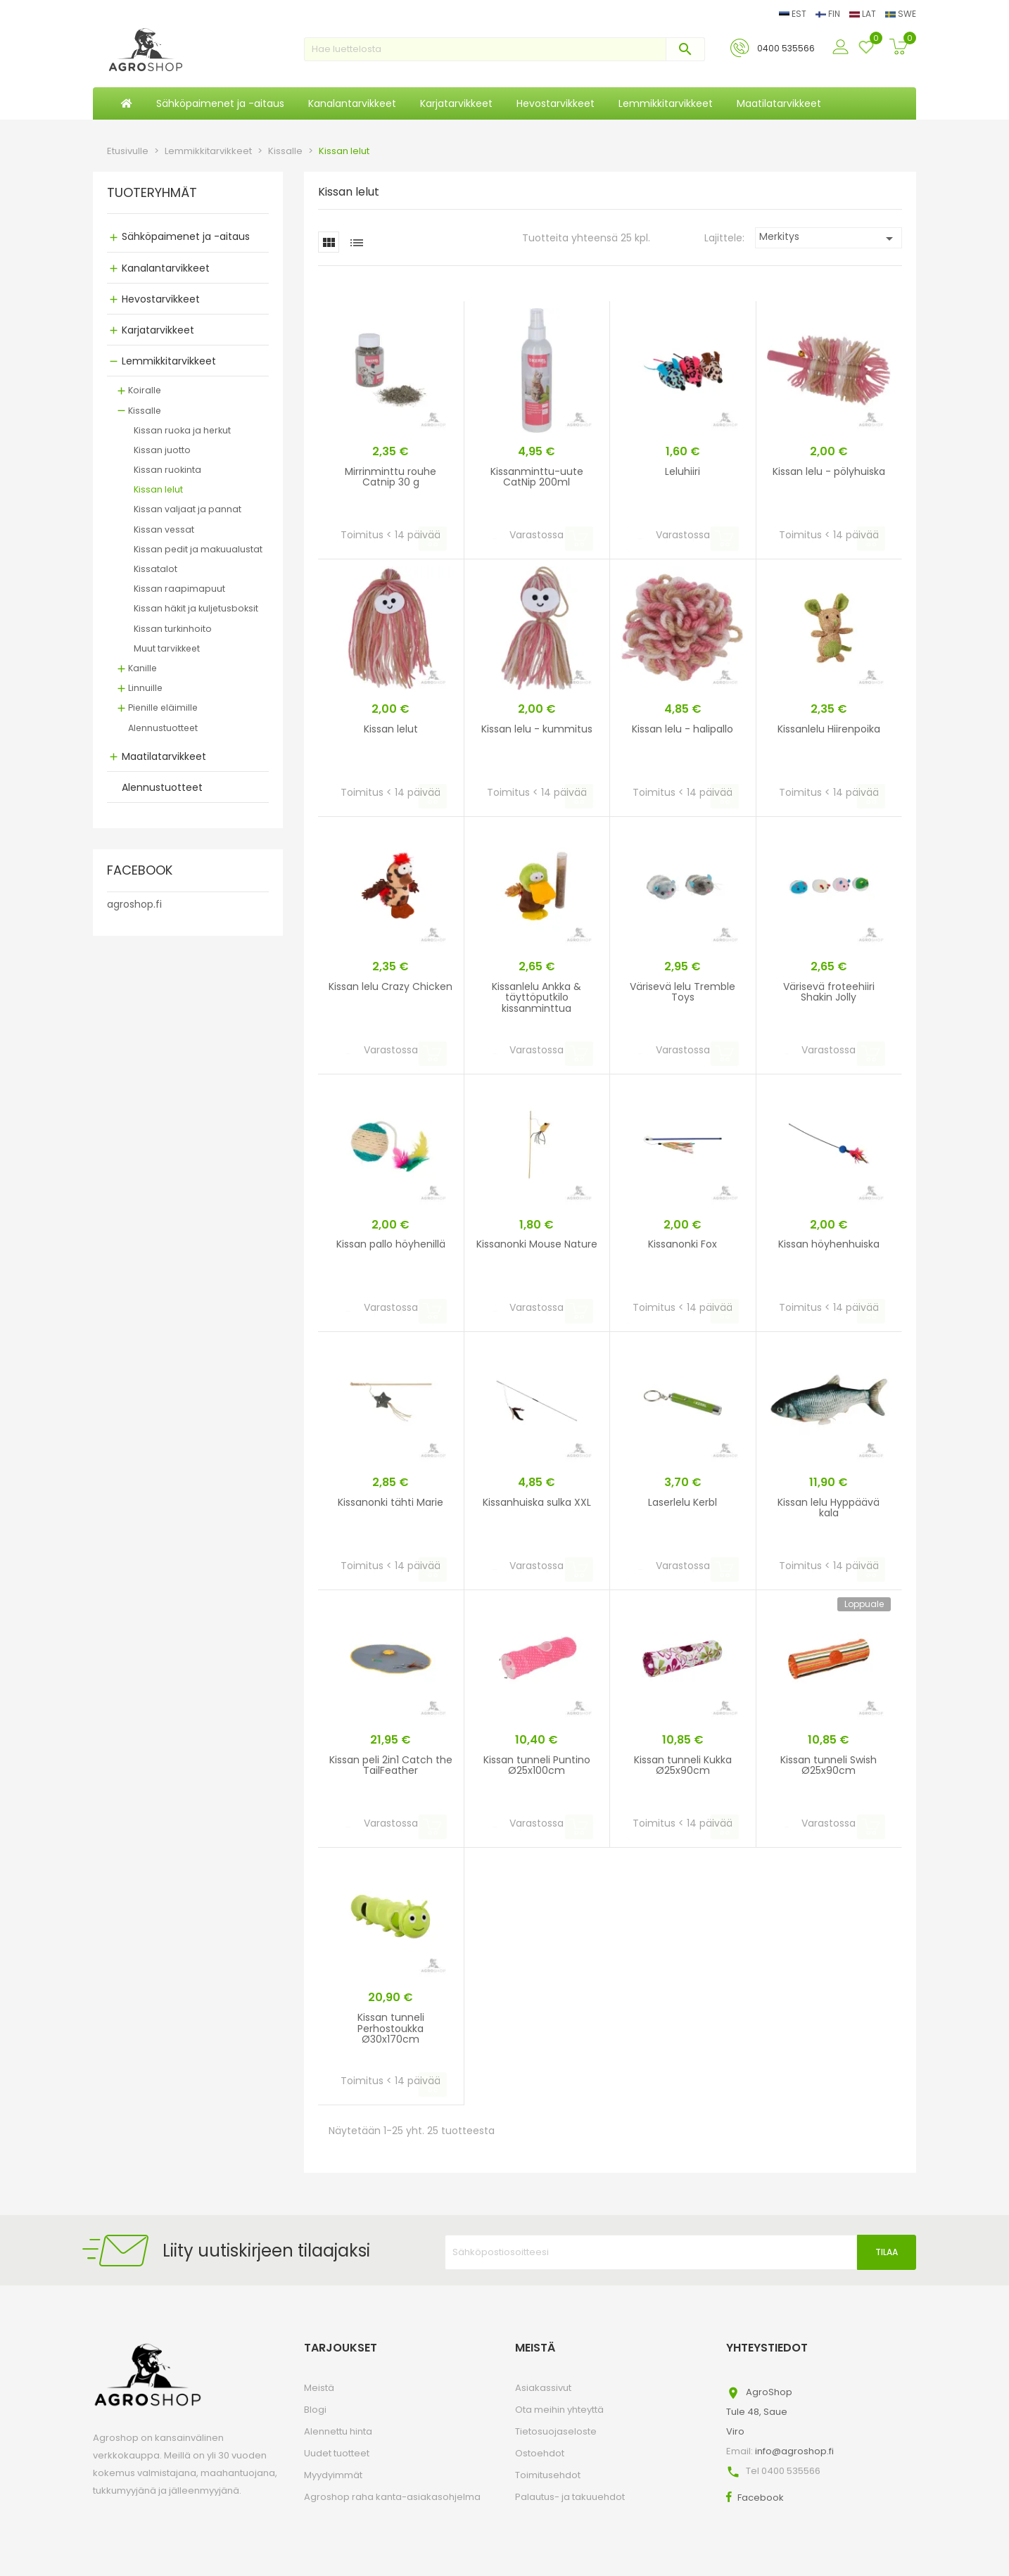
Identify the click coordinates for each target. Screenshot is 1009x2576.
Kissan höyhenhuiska (829, 1244)
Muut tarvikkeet (167, 648)
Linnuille (145, 688)
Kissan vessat (164, 529)
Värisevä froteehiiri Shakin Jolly (829, 991)
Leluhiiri (682, 471)
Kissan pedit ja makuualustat (198, 549)
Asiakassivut (543, 2387)
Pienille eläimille (163, 707)
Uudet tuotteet (336, 2453)
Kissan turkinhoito (173, 629)
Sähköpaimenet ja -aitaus (186, 236)
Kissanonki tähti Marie (390, 1502)
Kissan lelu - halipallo (682, 729)
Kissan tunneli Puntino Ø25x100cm (536, 1765)
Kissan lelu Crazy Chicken (390, 986)
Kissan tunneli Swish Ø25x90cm (828, 1765)
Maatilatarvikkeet (164, 756)
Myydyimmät (333, 2475)
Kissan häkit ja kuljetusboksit (196, 608)
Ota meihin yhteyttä (559, 2409)
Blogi (315, 2409)
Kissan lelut (158, 489)
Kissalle (144, 411)
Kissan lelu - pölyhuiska (829, 471)
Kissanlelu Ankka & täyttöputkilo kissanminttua (536, 997)
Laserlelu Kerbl (682, 1502)
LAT (863, 14)
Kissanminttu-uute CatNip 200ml (536, 476)
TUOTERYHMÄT (152, 193)
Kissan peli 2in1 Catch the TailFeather (390, 1765)
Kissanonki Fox (682, 1244)
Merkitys (828, 238)
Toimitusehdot (547, 2475)
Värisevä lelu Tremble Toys (682, 991)
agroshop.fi (134, 904)
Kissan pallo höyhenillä (390, 1244)
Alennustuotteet (163, 728)
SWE (900, 14)
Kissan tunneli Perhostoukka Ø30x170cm (390, 2028)
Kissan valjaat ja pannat (187, 509)
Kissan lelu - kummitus (536, 729)
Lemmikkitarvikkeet (169, 361)
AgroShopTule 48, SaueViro (759, 2411)
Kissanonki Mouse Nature (536, 1244)
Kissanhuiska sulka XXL (537, 1502)
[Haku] (504, 49)
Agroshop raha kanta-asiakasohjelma (392, 2497)
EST (793, 14)
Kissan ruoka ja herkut (182, 430)
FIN (829, 14)
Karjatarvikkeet (158, 330)
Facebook (760, 2497)
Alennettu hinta (338, 2431)
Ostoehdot (539, 2453)
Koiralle (144, 390)
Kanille (142, 668)
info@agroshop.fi (794, 2451)
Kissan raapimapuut (179, 589)
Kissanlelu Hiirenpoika (829, 729)
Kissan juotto (162, 450)
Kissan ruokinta (167, 470)
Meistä (319, 2387)
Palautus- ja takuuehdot (570, 2497)
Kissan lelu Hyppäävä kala (829, 1507)
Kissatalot (155, 569)
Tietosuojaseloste (556, 2431)
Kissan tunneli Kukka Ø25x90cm (683, 1765)
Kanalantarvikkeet (166, 268)
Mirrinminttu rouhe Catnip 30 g (390, 476)
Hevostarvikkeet (161, 299)
